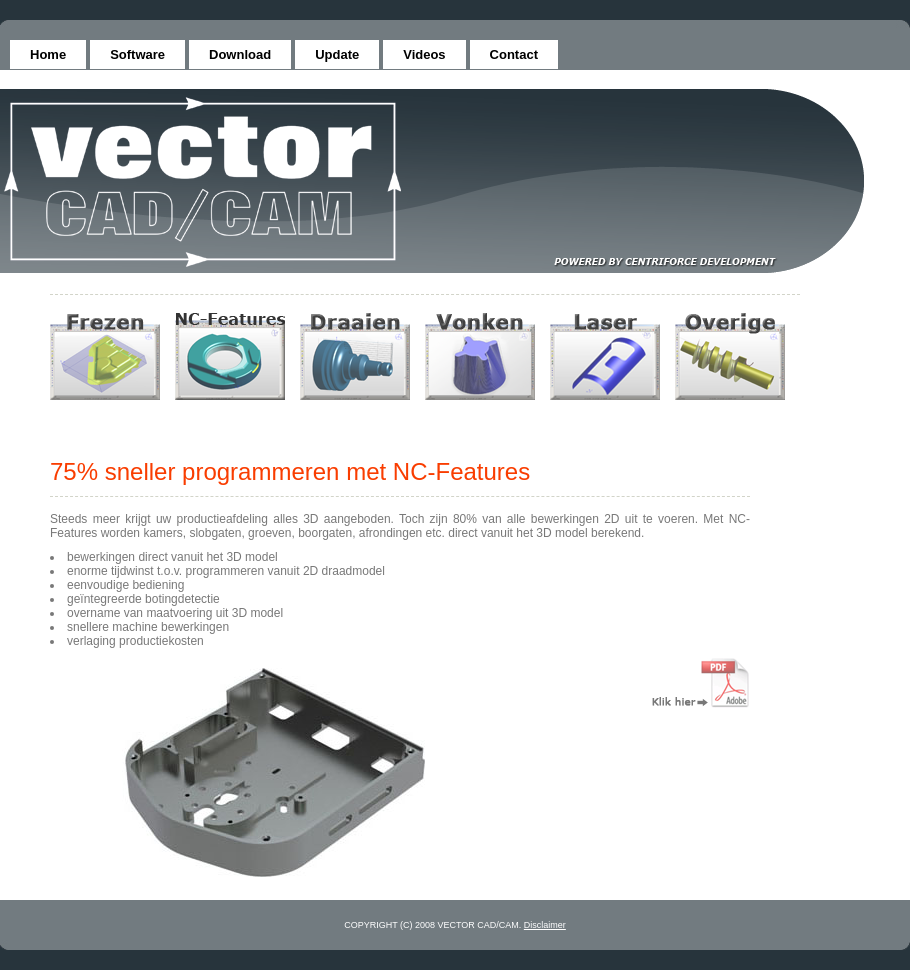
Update (337, 54)
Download (240, 54)
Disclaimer (545, 925)
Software (137, 54)
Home (48, 54)
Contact (514, 54)
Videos (424, 54)
